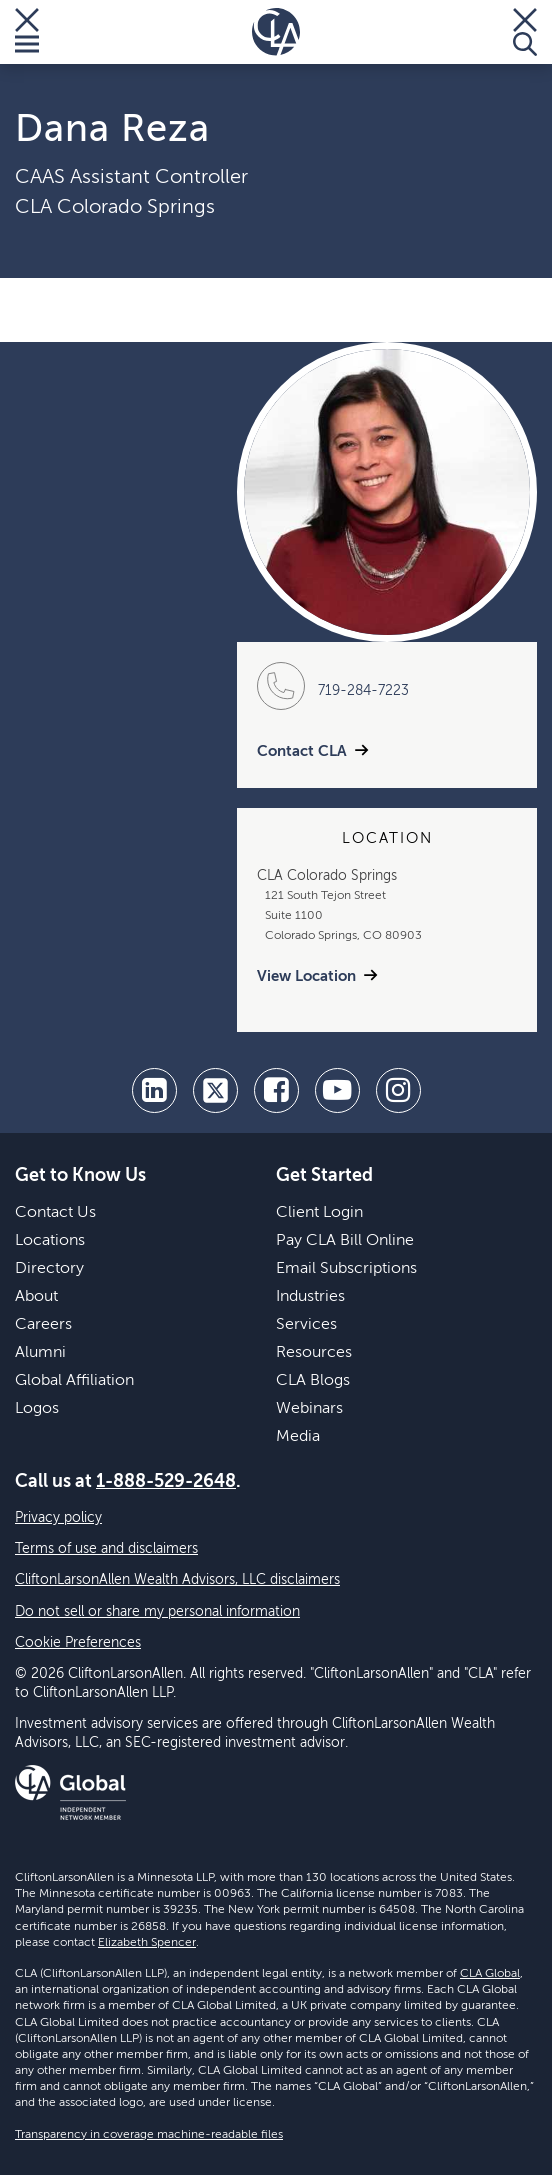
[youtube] (337, 1090)
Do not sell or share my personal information (157, 1612)
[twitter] (215, 1090)
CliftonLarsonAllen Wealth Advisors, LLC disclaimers (177, 1580)
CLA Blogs (313, 1381)
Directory (49, 1269)
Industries (310, 1297)
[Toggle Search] (525, 32)
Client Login (319, 1213)
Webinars (309, 1409)
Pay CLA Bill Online (345, 1241)
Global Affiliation (74, 1381)
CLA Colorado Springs (115, 208)
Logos (37, 1409)
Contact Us (55, 1213)
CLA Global (490, 1974)
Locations (50, 1241)
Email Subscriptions (346, 1269)
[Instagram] (398, 1090)
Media (298, 1437)
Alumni (40, 1353)
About (36, 1297)
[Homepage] (276, 32)
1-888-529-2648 (166, 1482)
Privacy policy (58, 1518)
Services (306, 1325)
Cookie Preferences (78, 1643)
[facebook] (276, 1090)
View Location (306, 976)
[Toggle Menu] (27, 32)
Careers (43, 1325)
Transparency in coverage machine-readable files (149, 2135)
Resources (314, 1353)
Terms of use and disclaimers (106, 1549)
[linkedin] (154, 1090)
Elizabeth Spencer (147, 1943)
